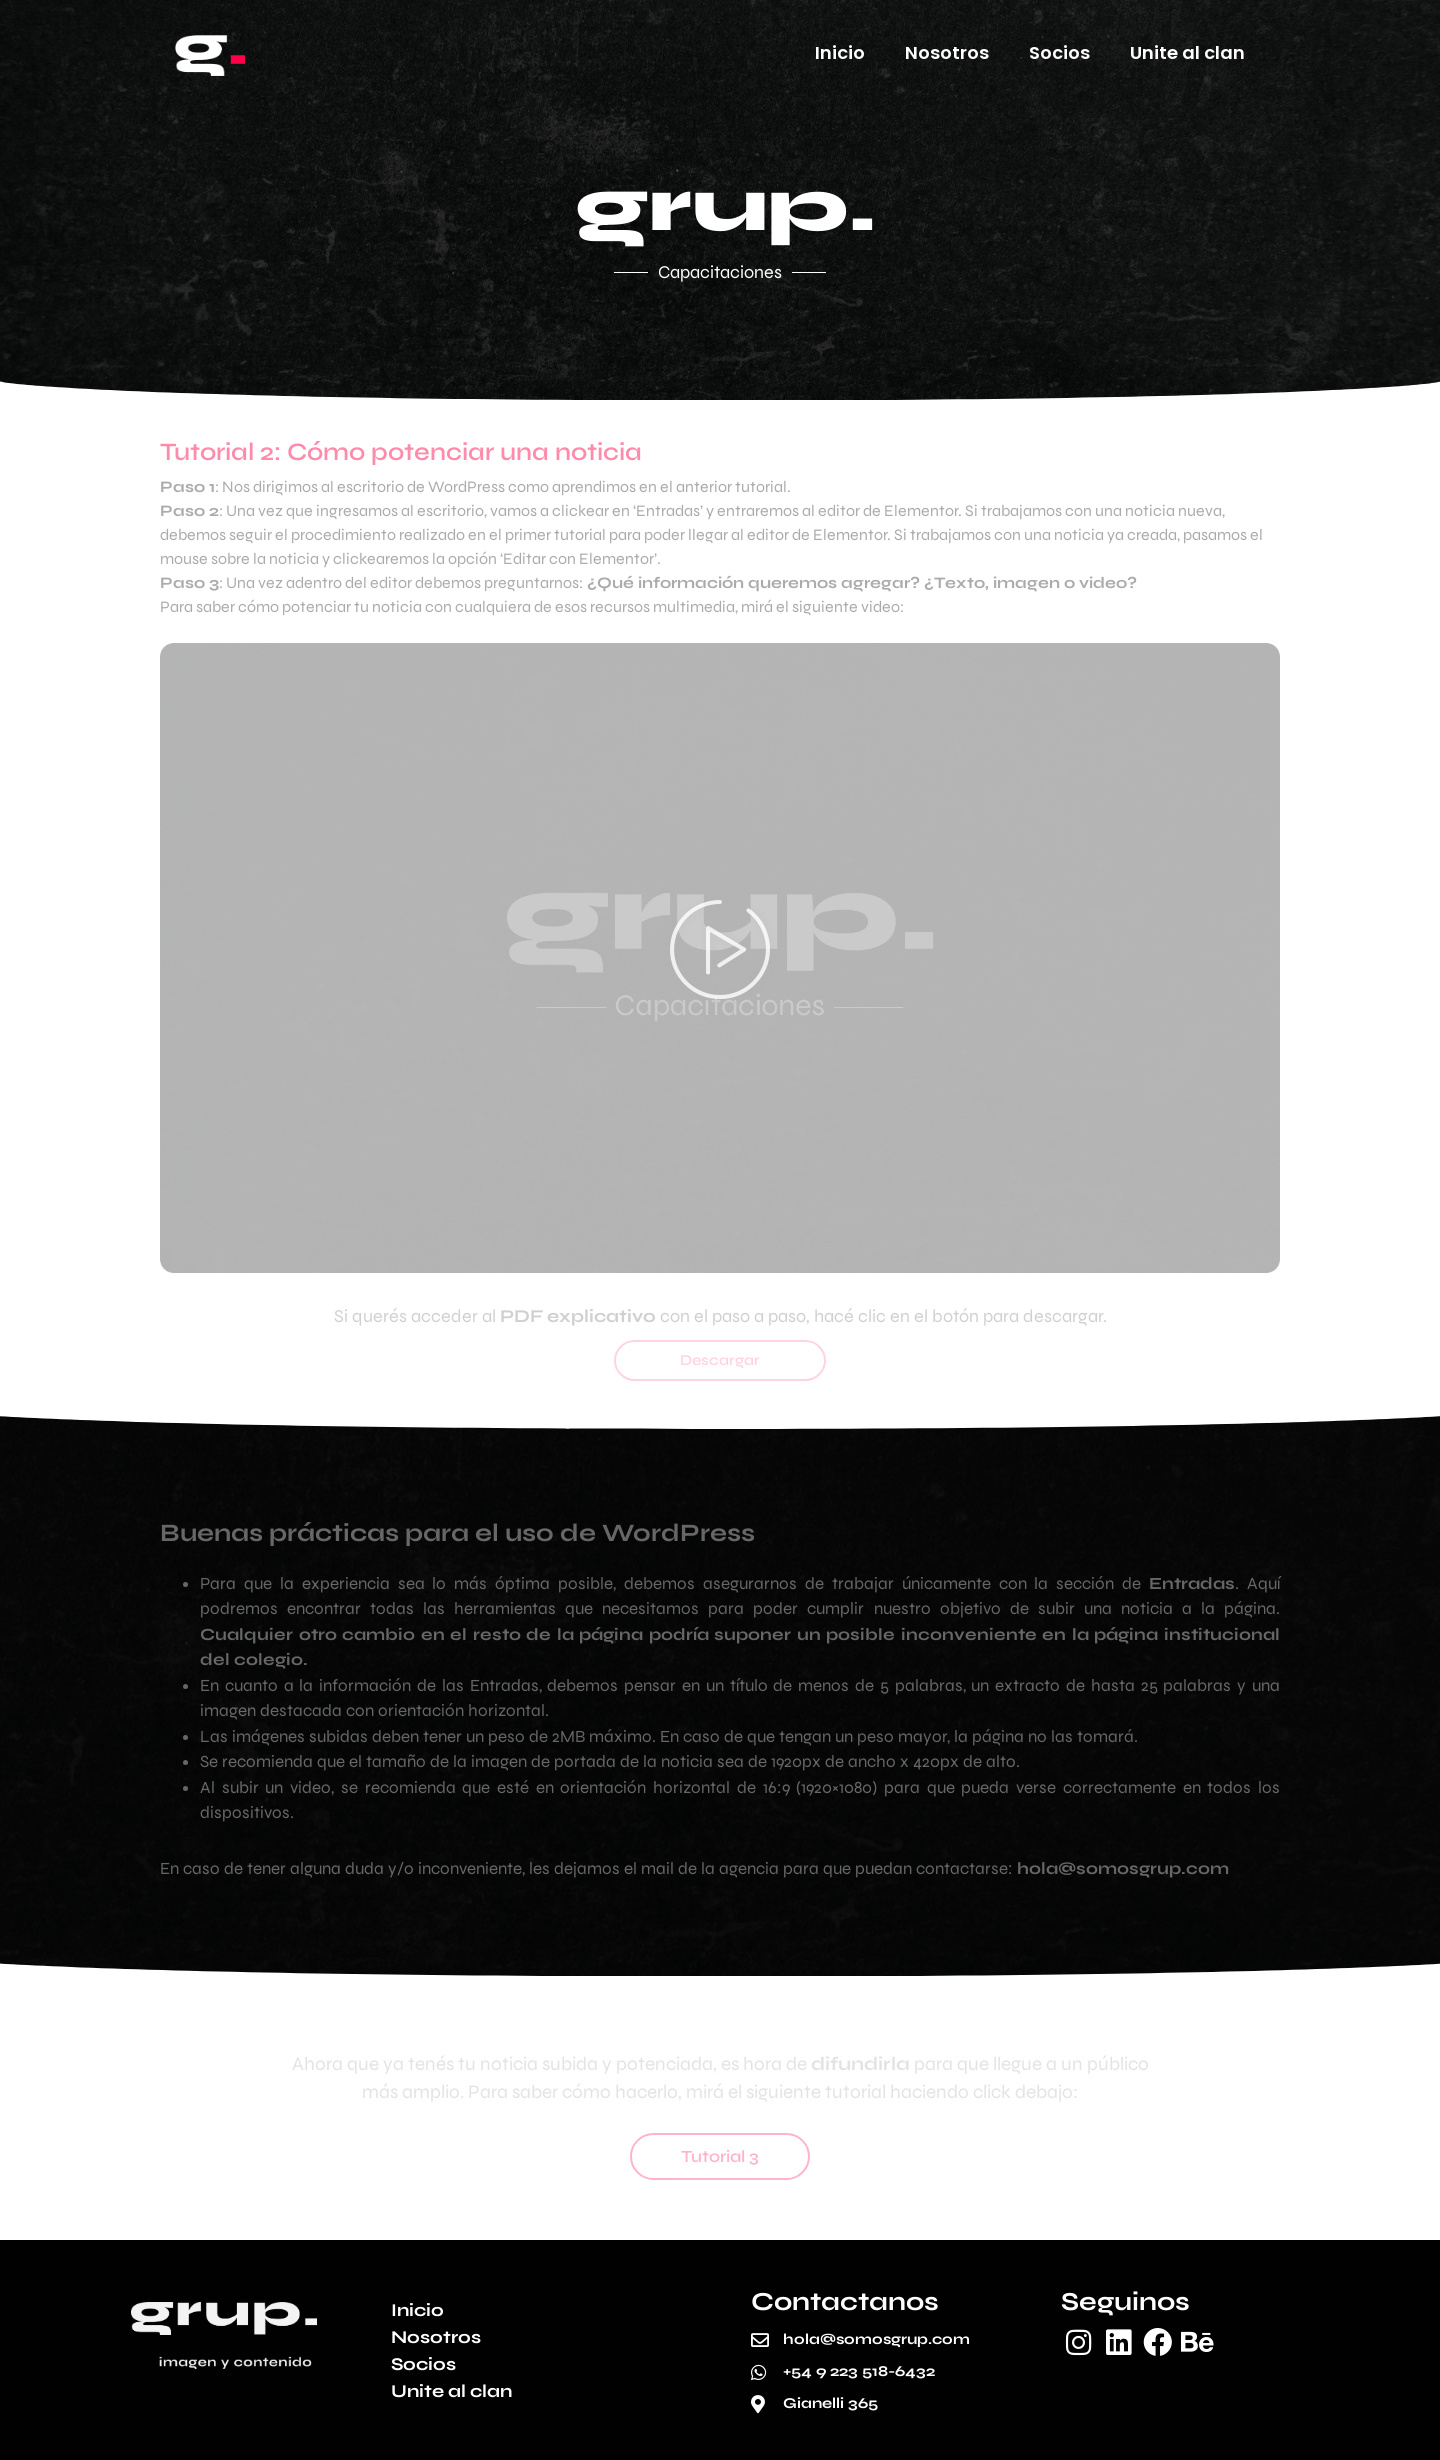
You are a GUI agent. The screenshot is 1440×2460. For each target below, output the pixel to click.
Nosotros (947, 52)
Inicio (840, 52)
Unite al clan (1187, 52)
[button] (720, 958)
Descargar (720, 1360)
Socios (1059, 52)
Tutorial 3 (720, 2156)
